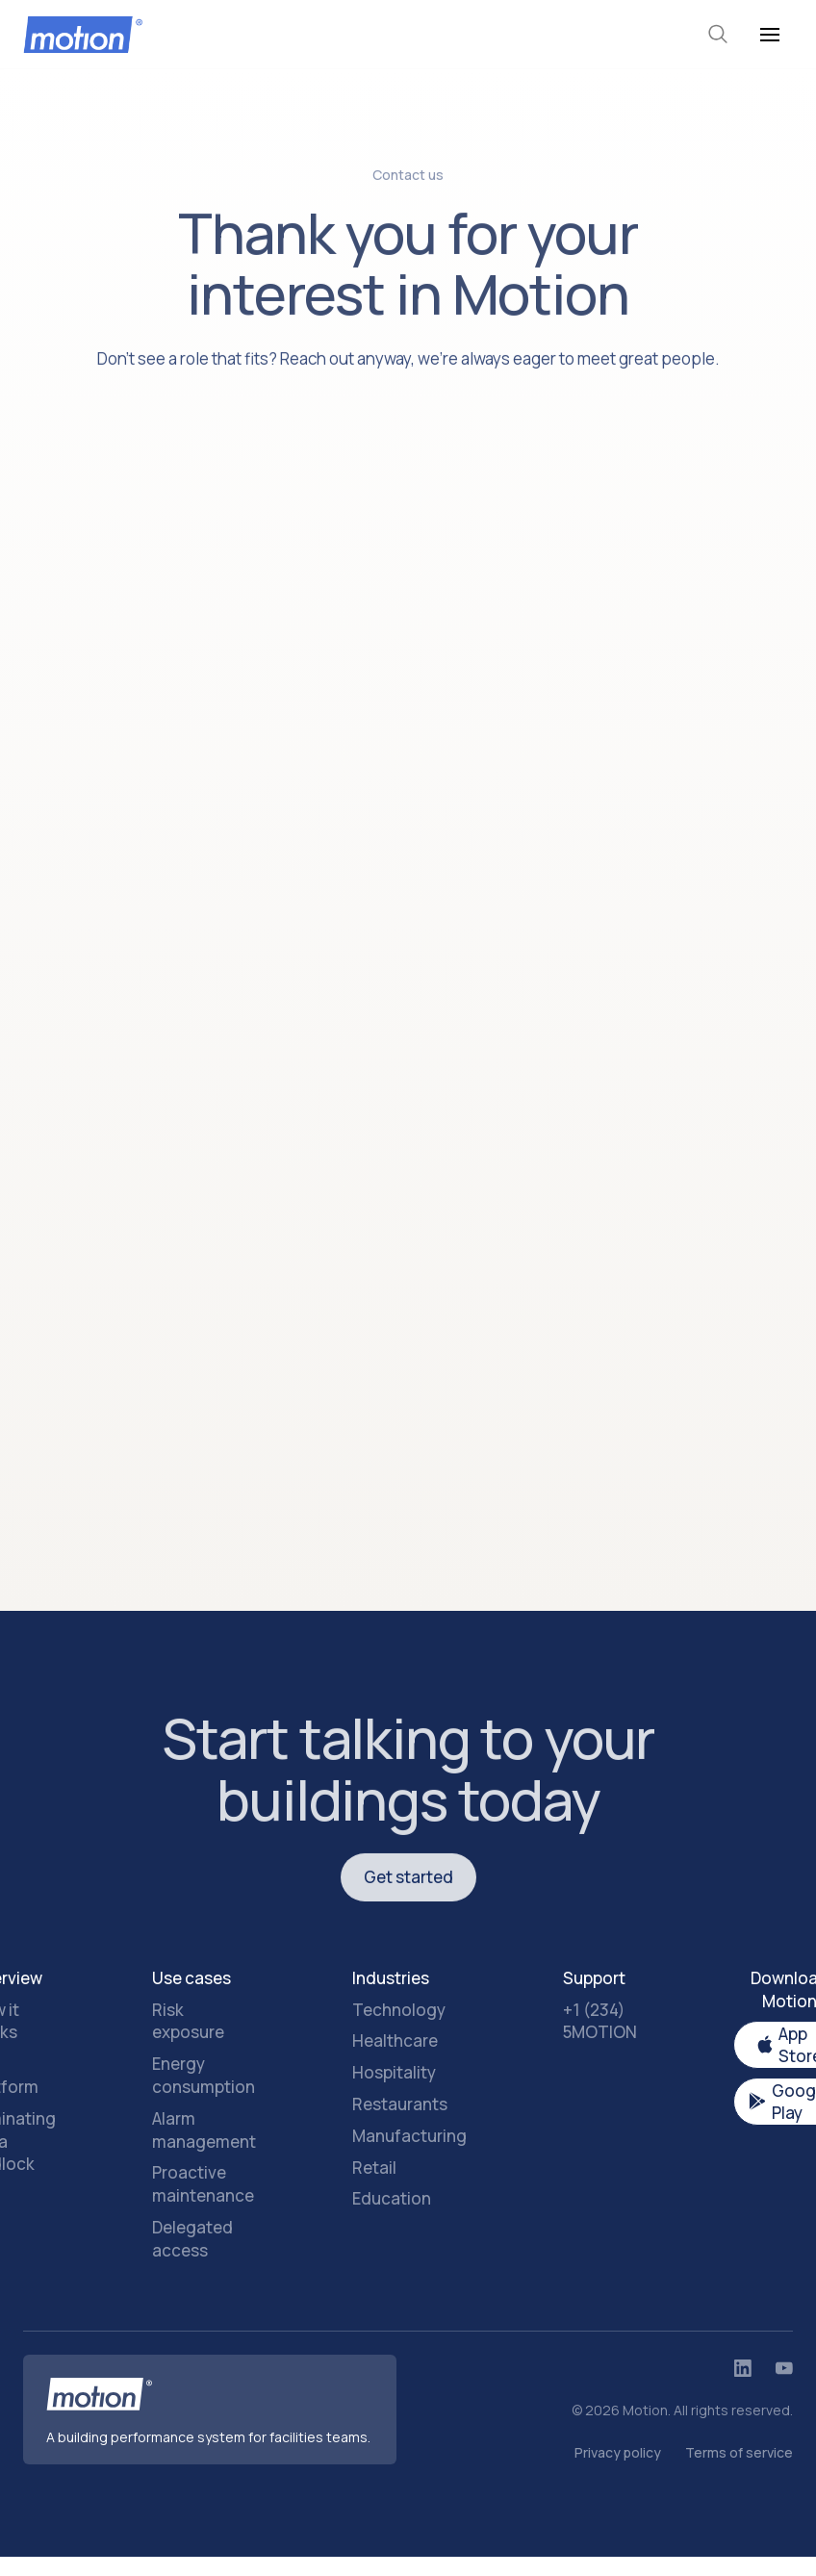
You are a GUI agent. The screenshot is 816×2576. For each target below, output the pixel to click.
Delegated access (192, 2238)
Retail (374, 2167)
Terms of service (739, 2452)
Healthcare (395, 2040)
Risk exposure (188, 2021)
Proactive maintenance (203, 2183)
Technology (399, 2010)
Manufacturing (409, 2136)
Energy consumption (203, 2075)
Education (391, 2198)
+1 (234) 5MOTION (600, 2021)
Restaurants (399, 2104)
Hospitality (394, 2072)
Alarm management (204, 2130)
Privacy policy (617, 2452)
